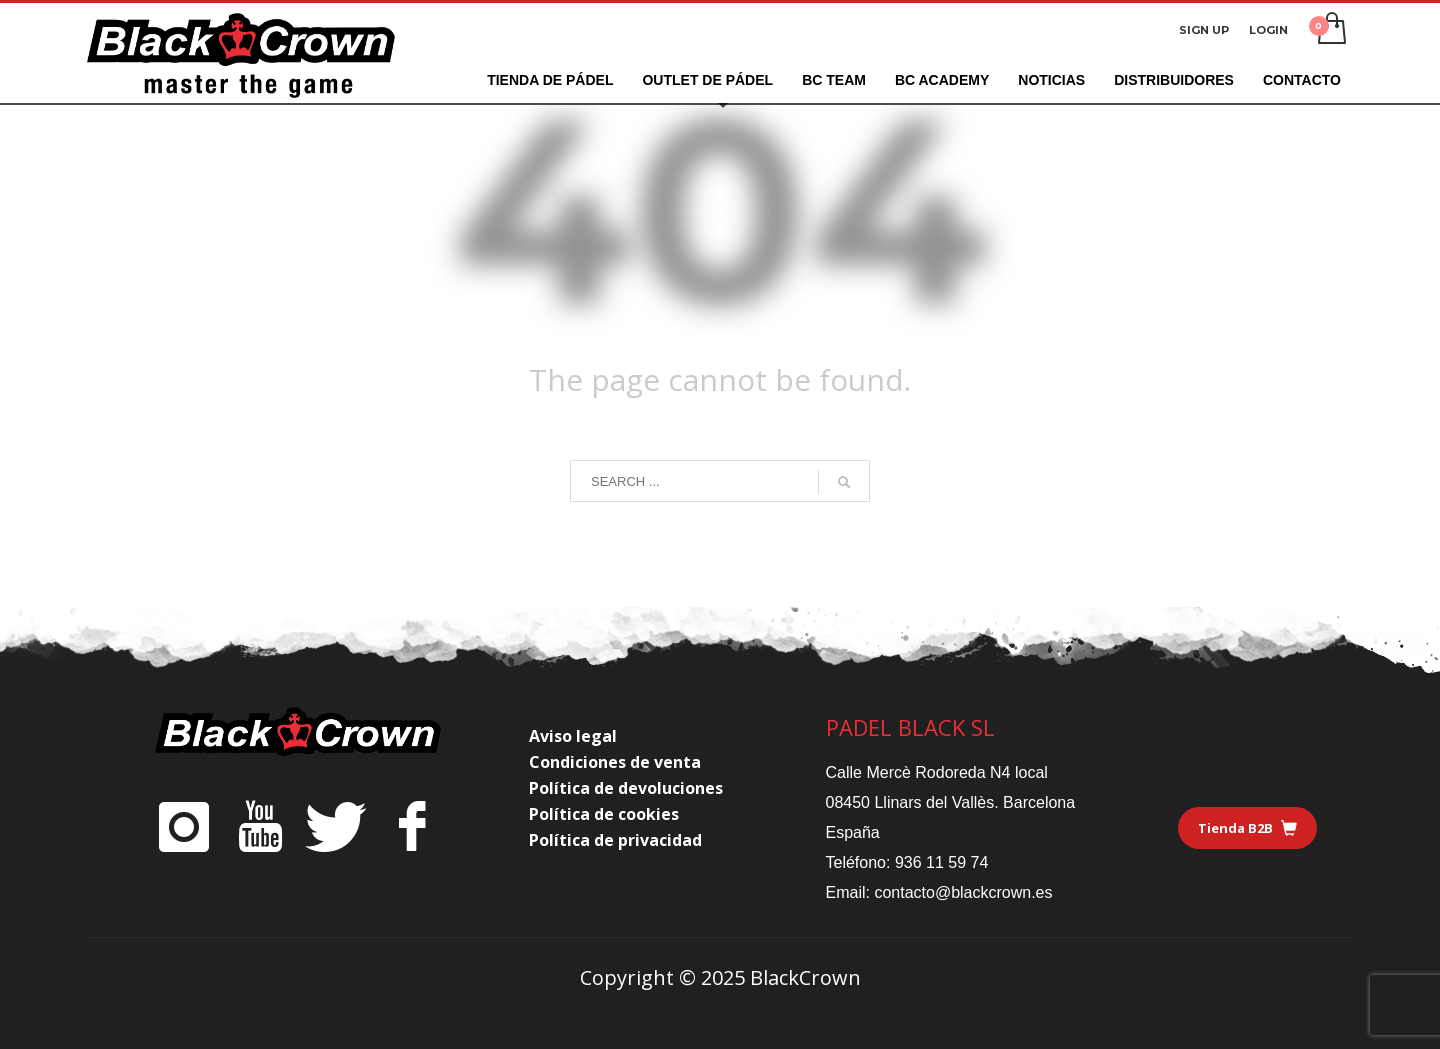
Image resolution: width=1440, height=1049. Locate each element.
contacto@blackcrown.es (963, 892)
